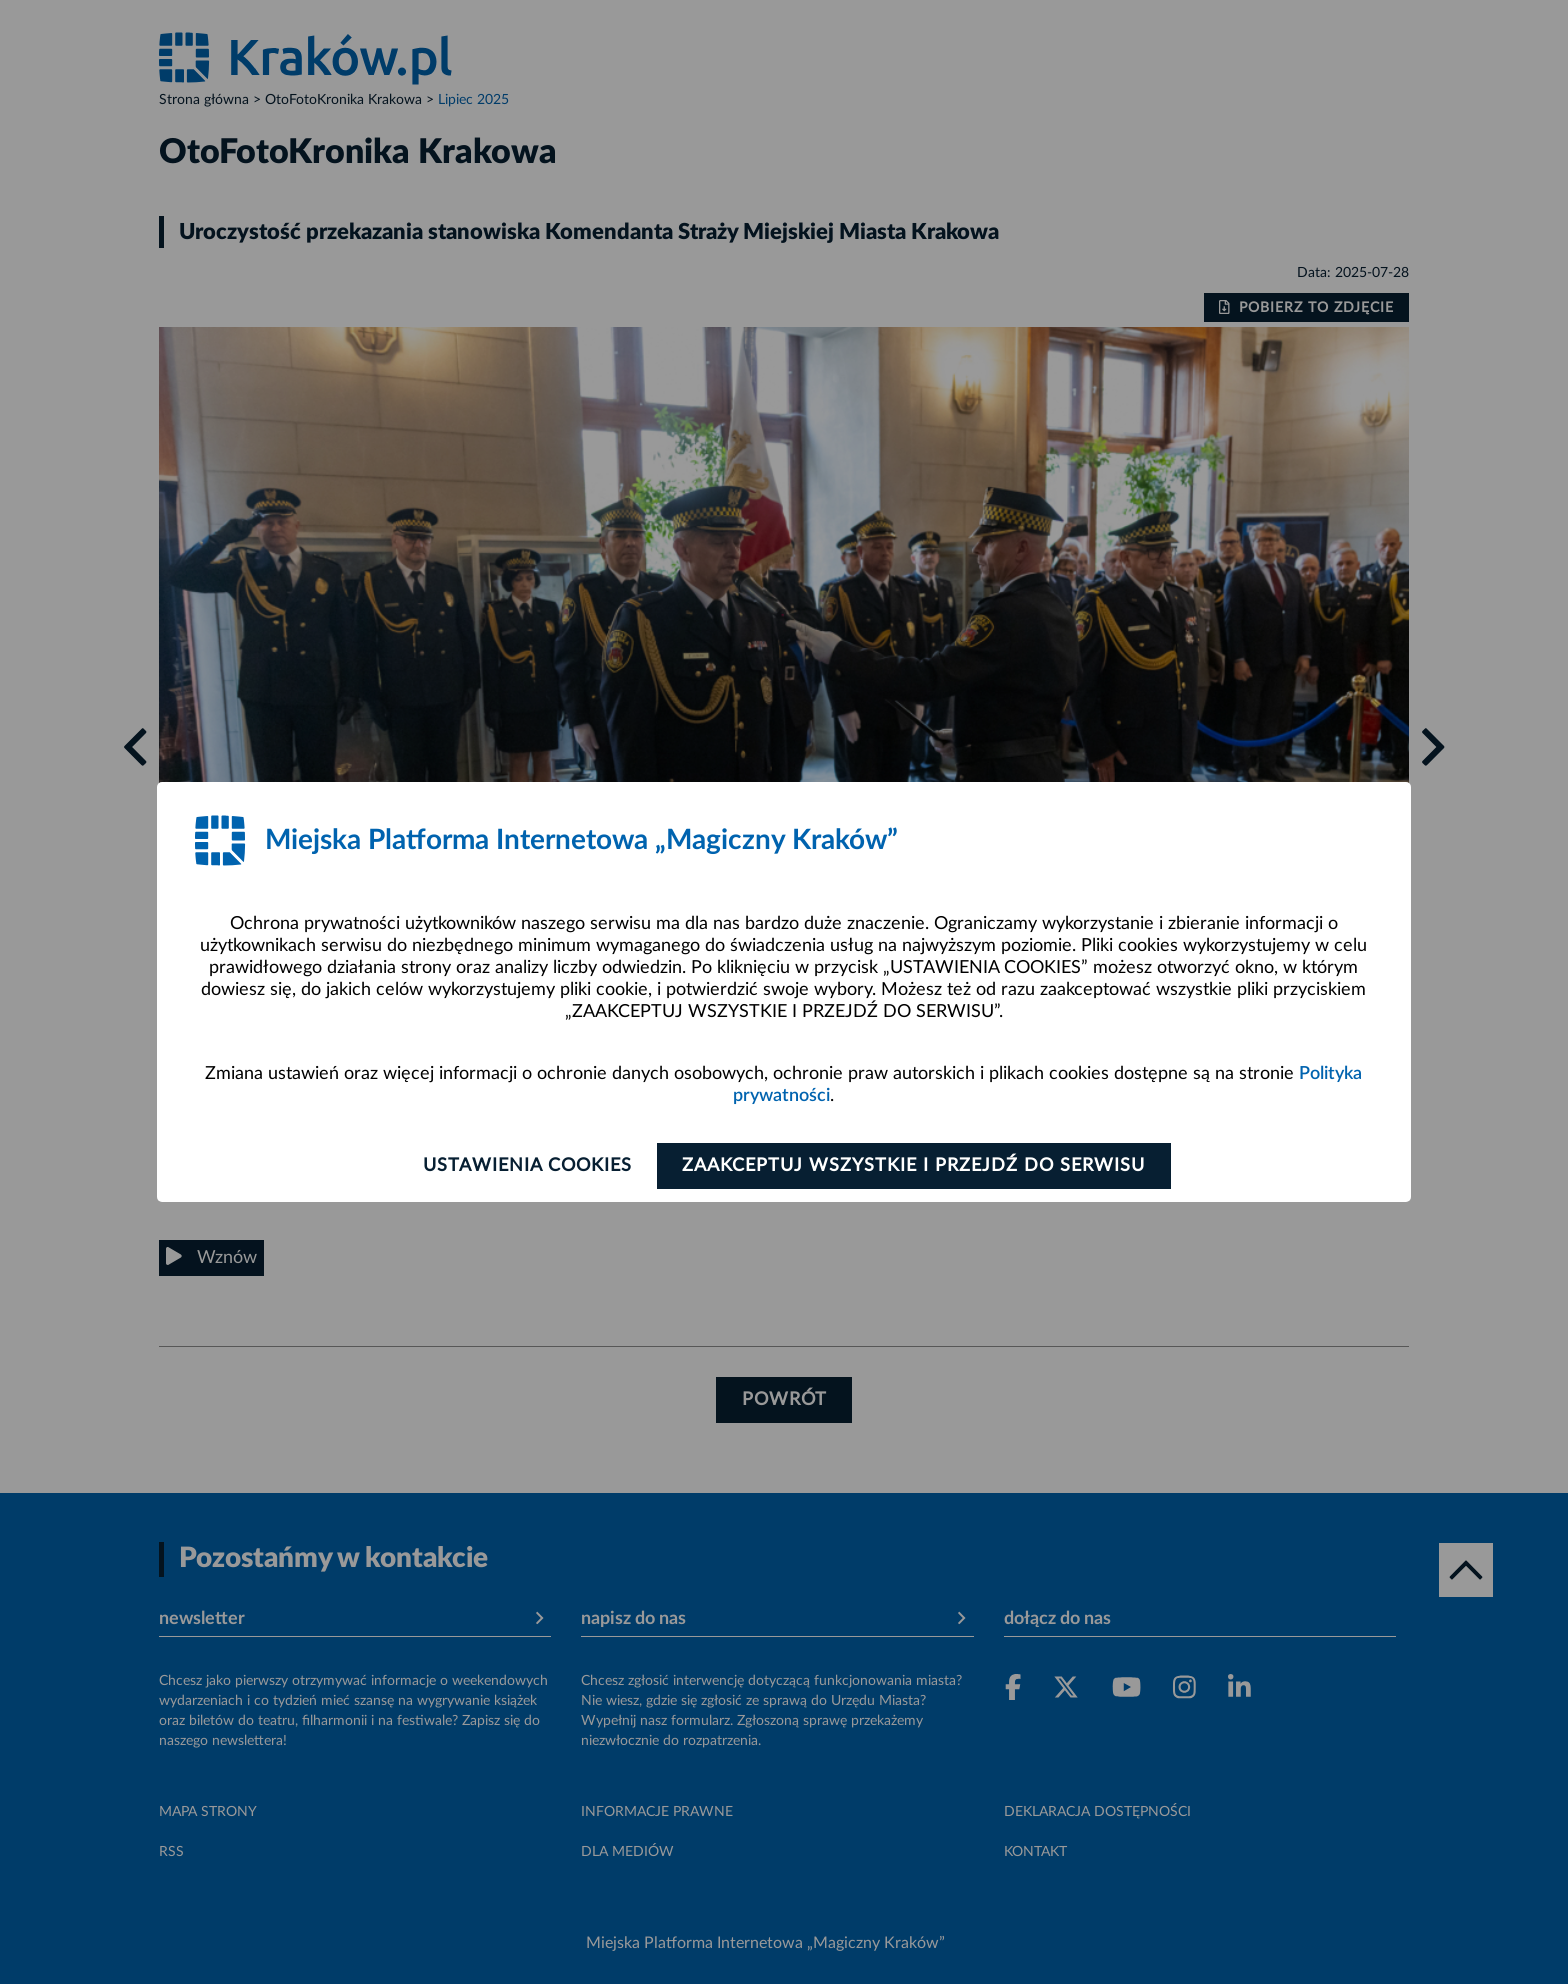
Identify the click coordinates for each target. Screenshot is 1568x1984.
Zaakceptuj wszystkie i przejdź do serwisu (915, 1166)
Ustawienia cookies (525, 1166)
